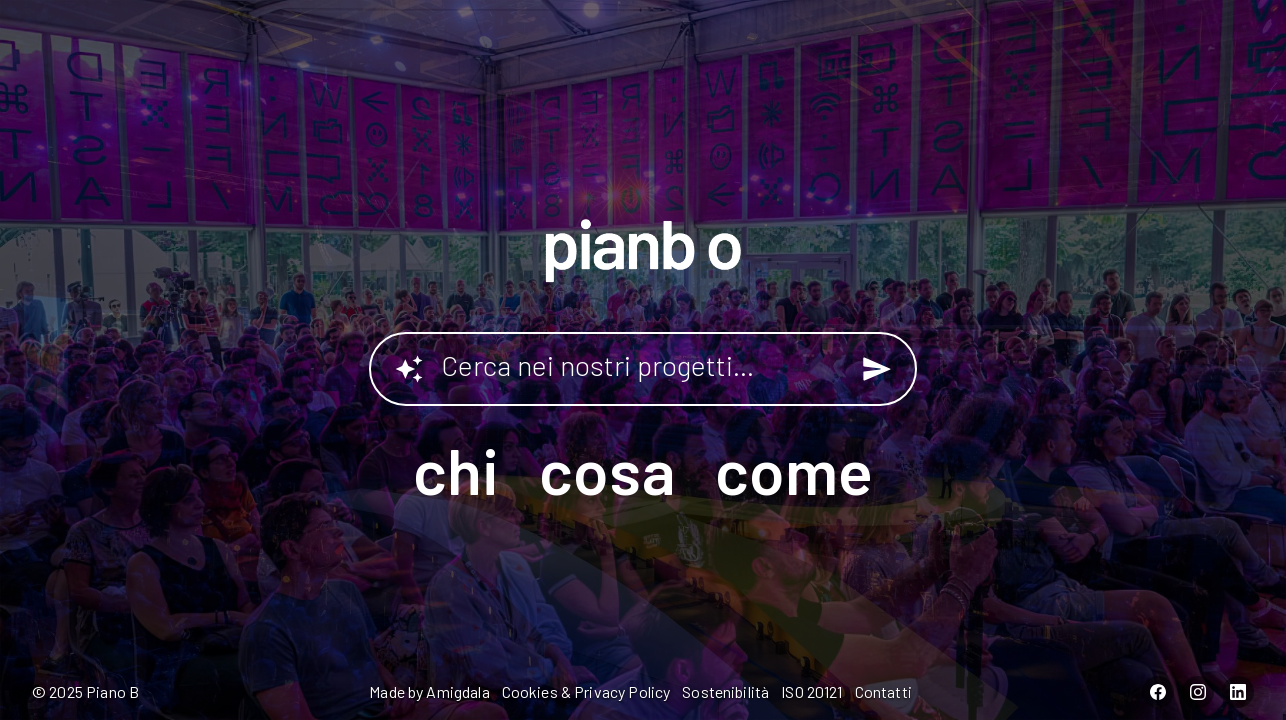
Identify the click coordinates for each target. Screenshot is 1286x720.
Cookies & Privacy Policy (586, 691)
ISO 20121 (811, 691)
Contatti (883, 691)
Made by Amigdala (429, 691)
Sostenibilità (725, 691)
